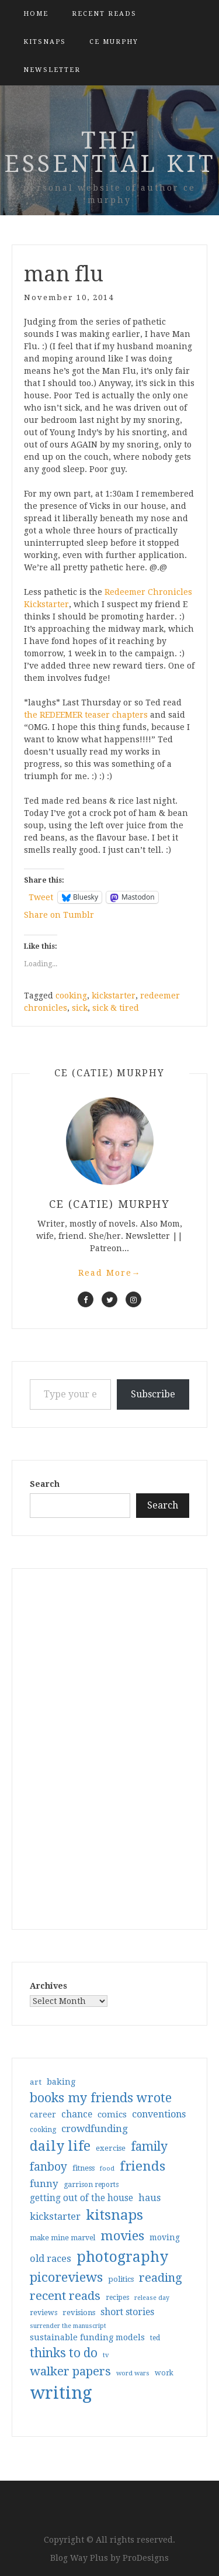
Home (35, 14)
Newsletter (52, 70)
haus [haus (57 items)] (149, 2197)
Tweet (41, 897)
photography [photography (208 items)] (122, 2256)
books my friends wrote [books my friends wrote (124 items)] (101, 2098)
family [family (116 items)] (149, 2147)
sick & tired (115, 1008)
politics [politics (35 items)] (121, 2279)
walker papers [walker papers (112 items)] (70, 2371)
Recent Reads (104, 14)
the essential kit (109, 152)
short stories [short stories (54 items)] (127, 2311)
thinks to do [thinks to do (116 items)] (64, 2353)
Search (45, 1484)
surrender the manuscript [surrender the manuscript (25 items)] (68, 2326)
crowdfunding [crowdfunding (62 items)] (94, 2128)
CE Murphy (113, 42)
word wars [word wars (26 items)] (133, 2373)
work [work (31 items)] (164, 2373)
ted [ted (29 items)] (155, 2338)
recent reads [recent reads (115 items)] (65, 2296)
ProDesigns (146, 2558)
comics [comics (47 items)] (112, 2114)
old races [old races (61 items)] (50, 2258)
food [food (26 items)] (107, 2168)
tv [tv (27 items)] (106, 2355)
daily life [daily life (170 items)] (60, 2146)
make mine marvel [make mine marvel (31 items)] (62, 2238)
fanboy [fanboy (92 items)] (48, 2167)
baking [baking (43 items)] (61, 2081)
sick (80, 1008)
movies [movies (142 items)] (122, 2235)
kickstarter (113, 995)
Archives (48, 1985)
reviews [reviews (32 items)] (43, 2312)
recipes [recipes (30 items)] (117, 2297)
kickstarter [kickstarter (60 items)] (55, 2216)
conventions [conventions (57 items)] (159, 2114)
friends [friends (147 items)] (142, 2166)
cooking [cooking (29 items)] (43, 2130)
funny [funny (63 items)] (44, 2183)
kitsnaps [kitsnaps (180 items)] (114, 2215)
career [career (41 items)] (43, 2114)
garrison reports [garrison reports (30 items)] (91, 2185)
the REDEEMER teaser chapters (86, 714)
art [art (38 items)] (35, 2081)
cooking (71, 995)
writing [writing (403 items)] (61, 2393)
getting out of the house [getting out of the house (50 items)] (81, 2198)
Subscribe (153, 1394)
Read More (109, 1272)
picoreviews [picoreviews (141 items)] (66, 2277)
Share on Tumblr (59, 914)
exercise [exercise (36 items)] (111, 2148)
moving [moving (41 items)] (165, 2237)
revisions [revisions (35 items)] (78, 2312)
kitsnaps (44, 42)
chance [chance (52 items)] (76, 2114)
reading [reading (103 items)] (160, 2278)
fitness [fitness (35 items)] (83, 2168)
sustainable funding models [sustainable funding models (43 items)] (87, 2337)
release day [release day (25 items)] (151, 2298)
